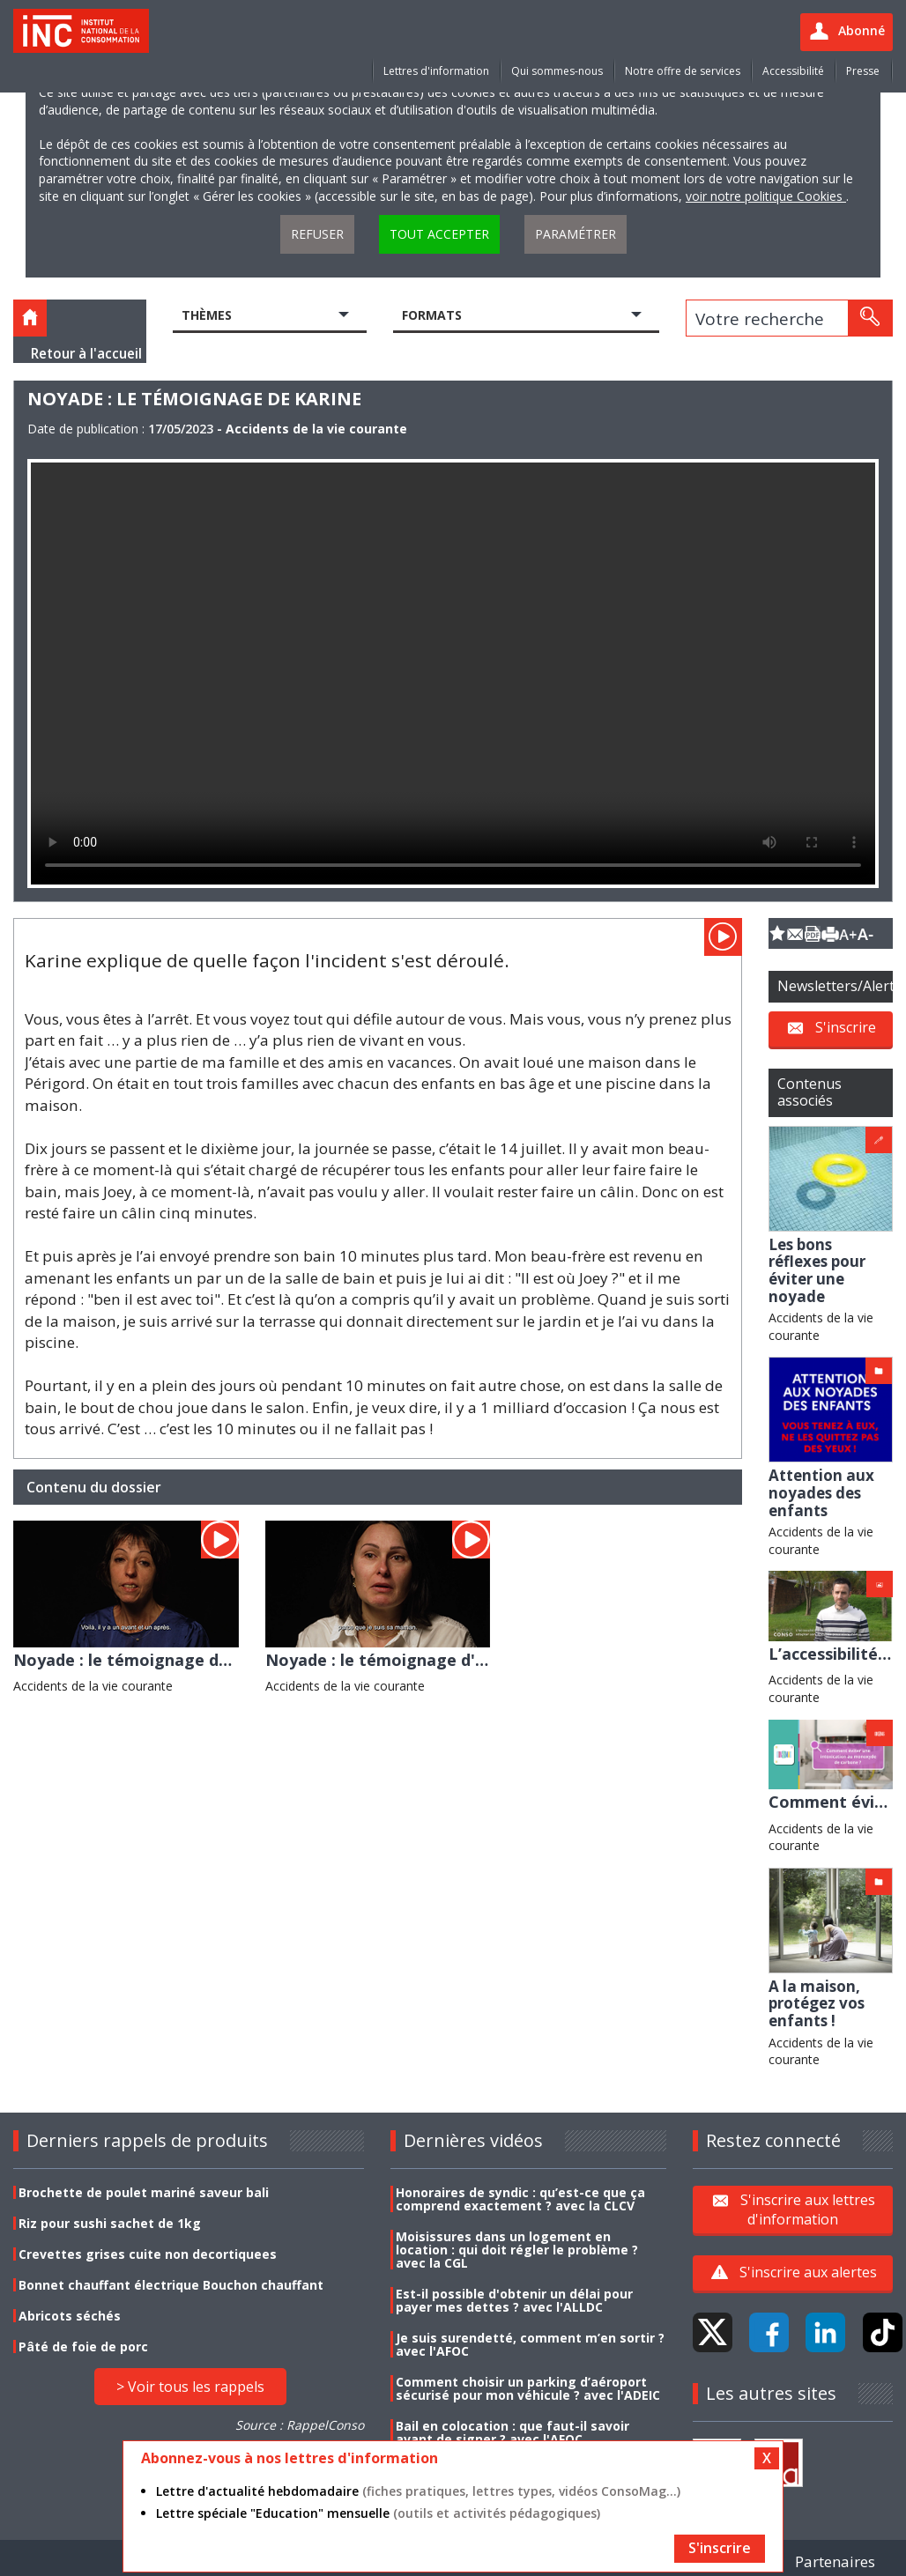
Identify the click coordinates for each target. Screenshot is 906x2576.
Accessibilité (793, 70)
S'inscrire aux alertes (808, 2272)
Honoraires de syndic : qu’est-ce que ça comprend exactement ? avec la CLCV (520, 2199)
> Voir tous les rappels (190, 2386)
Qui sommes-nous (557, 70)
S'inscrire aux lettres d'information (807, 2209)
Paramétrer (575, 234)
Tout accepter (439, 234)
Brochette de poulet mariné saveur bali (144, 2192)
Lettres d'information (436, 70)
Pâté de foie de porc (83, 2346)
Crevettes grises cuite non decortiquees (148, 2254)
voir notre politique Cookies (766, 196)
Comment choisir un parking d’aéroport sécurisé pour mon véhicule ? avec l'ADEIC (528, 2388)
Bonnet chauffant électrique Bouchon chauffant (171, 2284)
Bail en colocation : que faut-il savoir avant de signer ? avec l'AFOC (512, 2432)
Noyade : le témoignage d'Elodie (394, 1659)
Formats (432, 315)
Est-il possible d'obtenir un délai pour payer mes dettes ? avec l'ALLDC (514, 2300)
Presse (863, 70)
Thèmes (207, 315)
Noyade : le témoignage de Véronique (163, 1659)
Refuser (317, 234)
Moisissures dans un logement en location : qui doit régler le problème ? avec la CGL (517, 2249)
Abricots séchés (70, 2315)
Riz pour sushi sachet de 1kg (110, 2223)
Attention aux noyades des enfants (821, 1492)
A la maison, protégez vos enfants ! (817, 2003)
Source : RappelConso (299, 2425)
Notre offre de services (682, 70)
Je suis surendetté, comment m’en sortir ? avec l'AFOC (530, 2344)
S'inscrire (845, 1027)
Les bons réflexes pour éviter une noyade (817, 1270)
